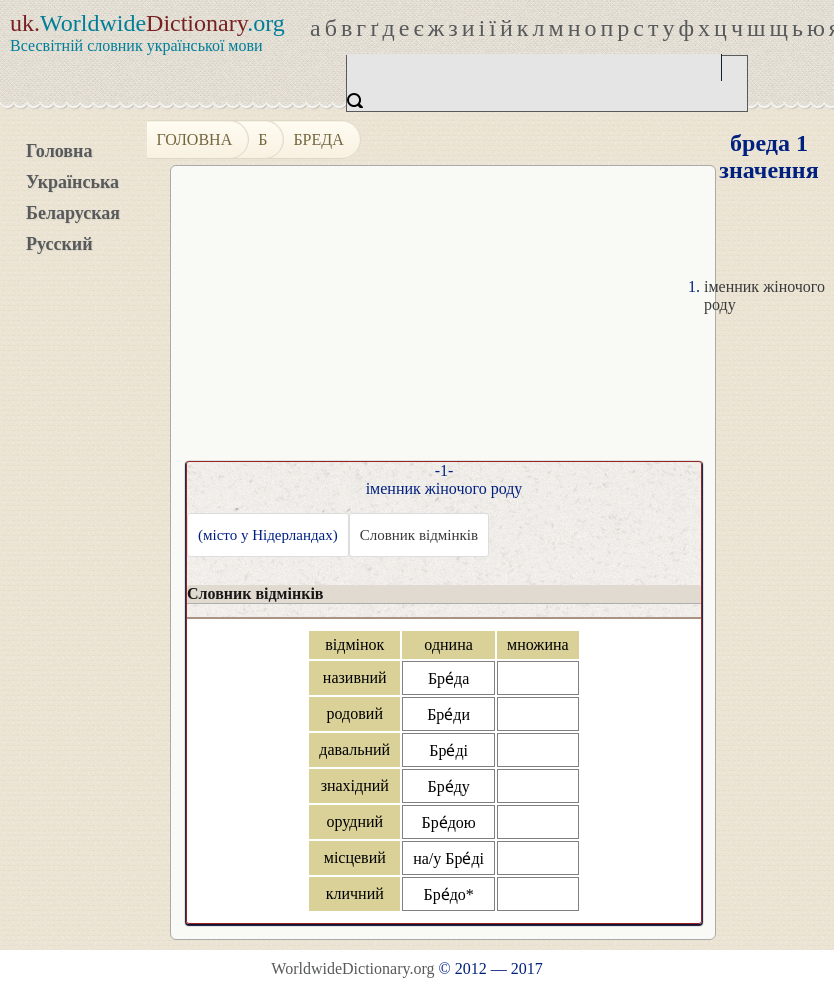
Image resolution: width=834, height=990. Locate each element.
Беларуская (73, 213)
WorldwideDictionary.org (352, 968)
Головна (59, 151)
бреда (318, 139)
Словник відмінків (419, 535)
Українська (72, 182)
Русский (59, 244)
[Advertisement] (486, 321)
